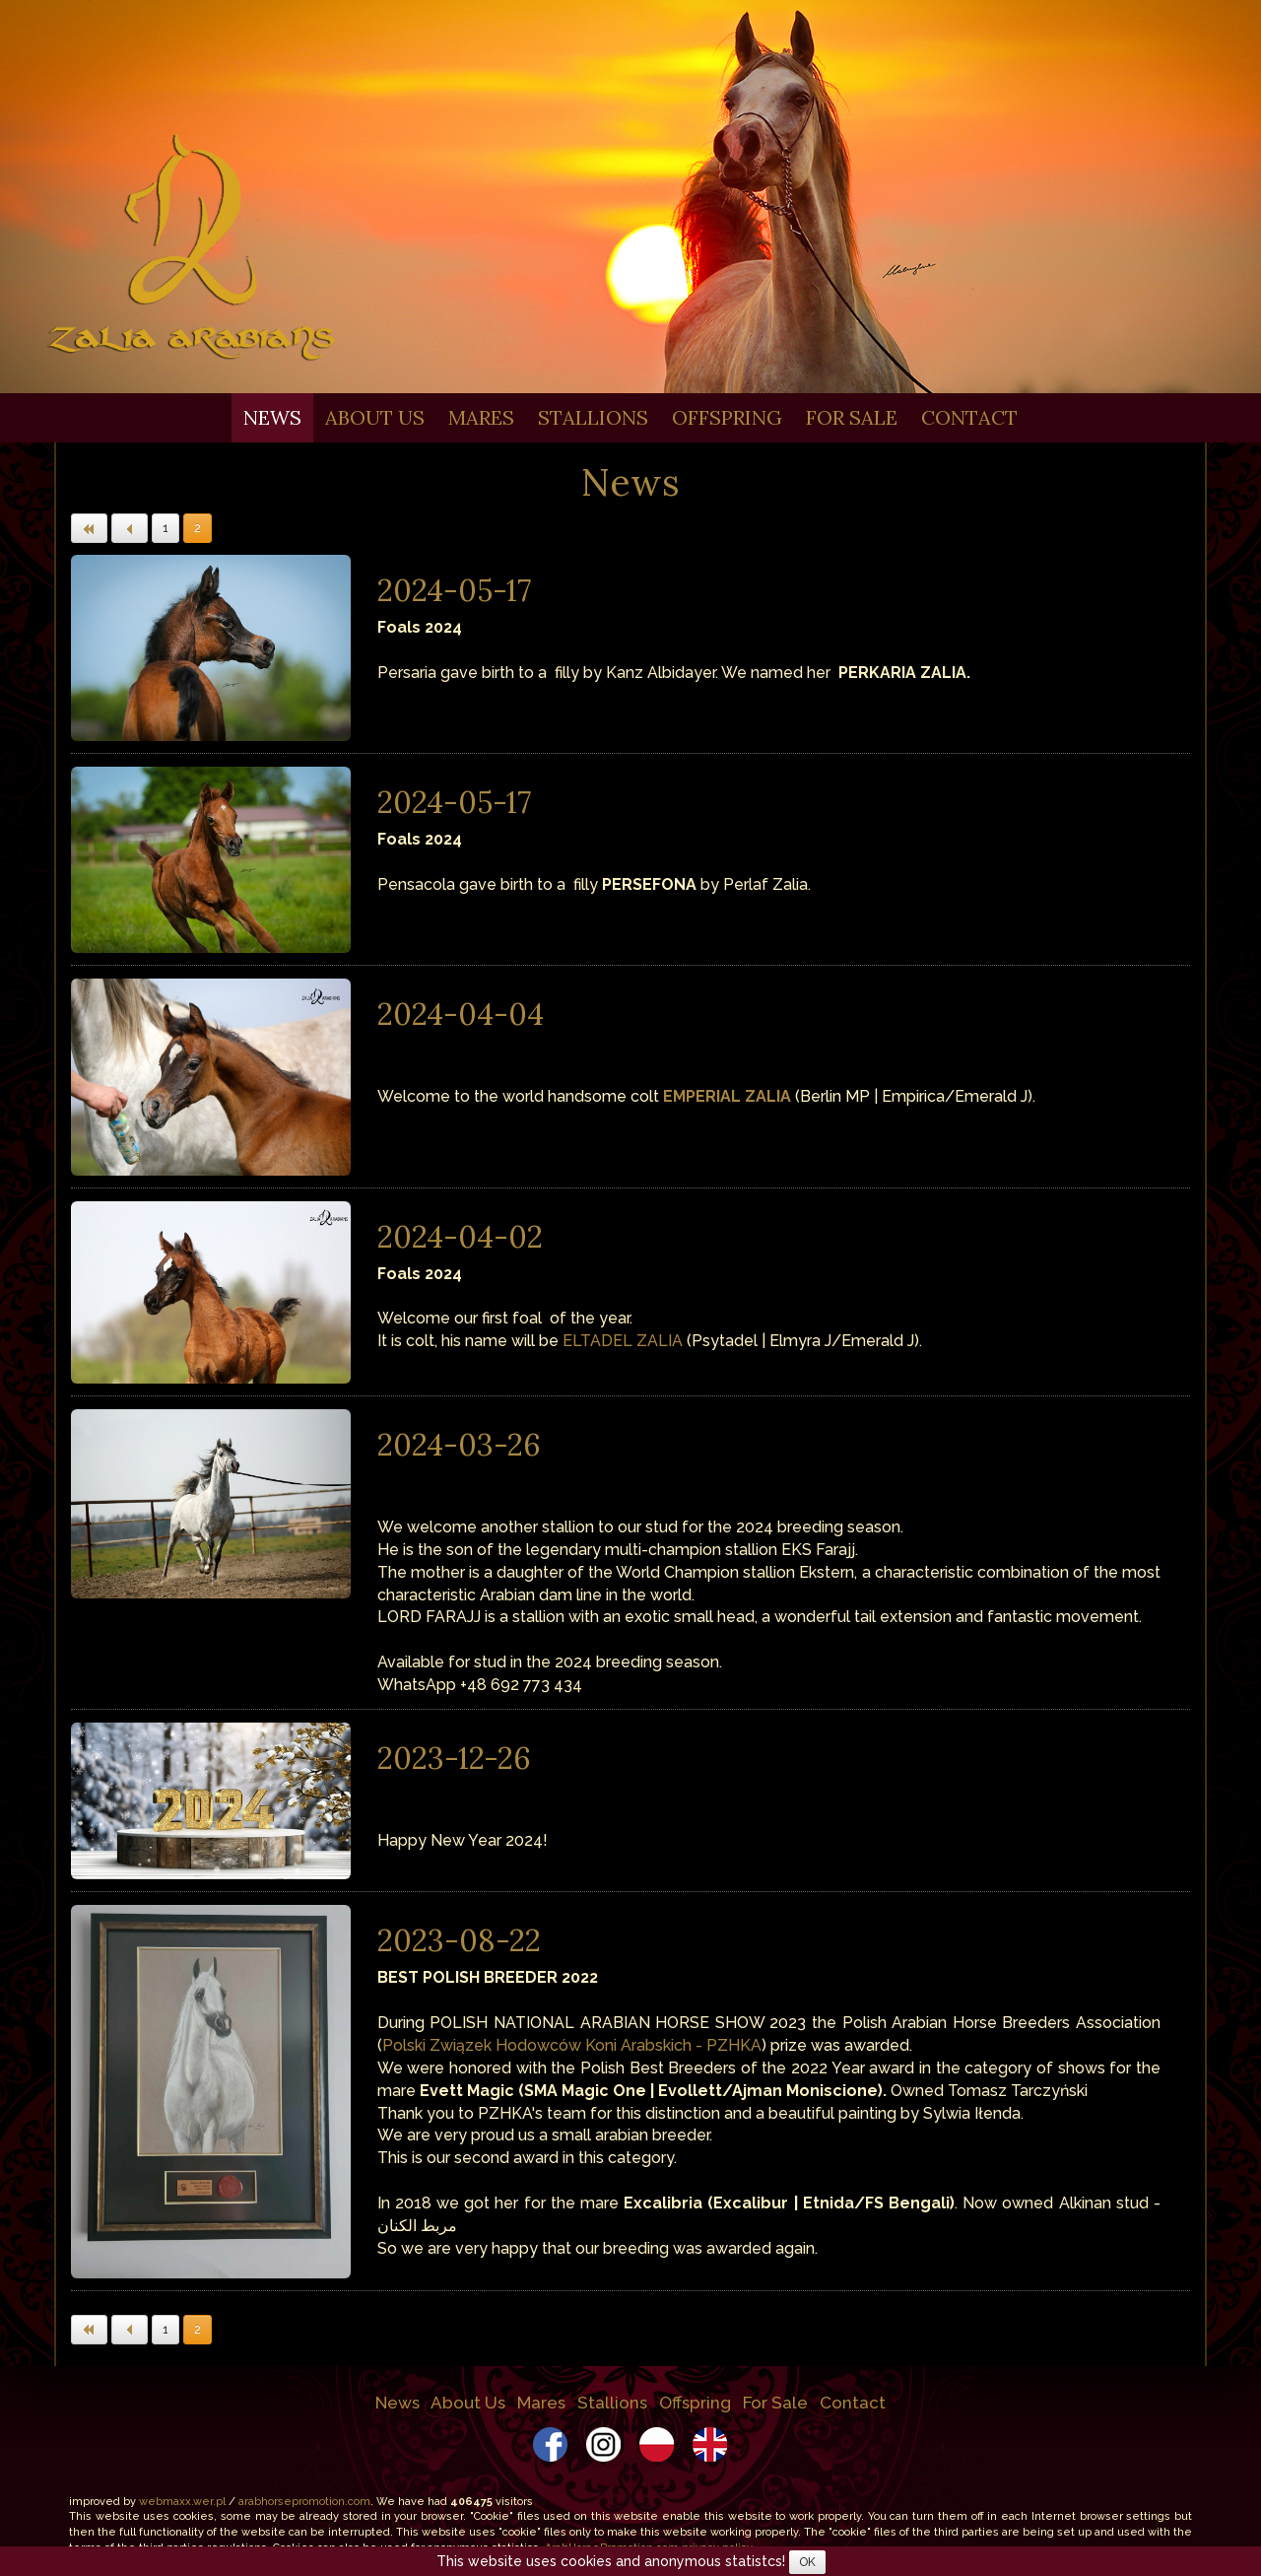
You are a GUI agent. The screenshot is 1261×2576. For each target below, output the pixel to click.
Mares (481, 417)
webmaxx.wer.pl (182, 2501)
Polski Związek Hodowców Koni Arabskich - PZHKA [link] (572, 2045)
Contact (969, 417)
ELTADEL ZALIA (623, 1340)
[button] (89, 528)
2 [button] (197, 528)
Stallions (593, 417)
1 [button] (165, 528)
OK (807, 2562)
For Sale (851, 417)
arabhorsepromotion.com (304, 2501)
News (272, 417)
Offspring (727, 417)
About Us (375, 417)
